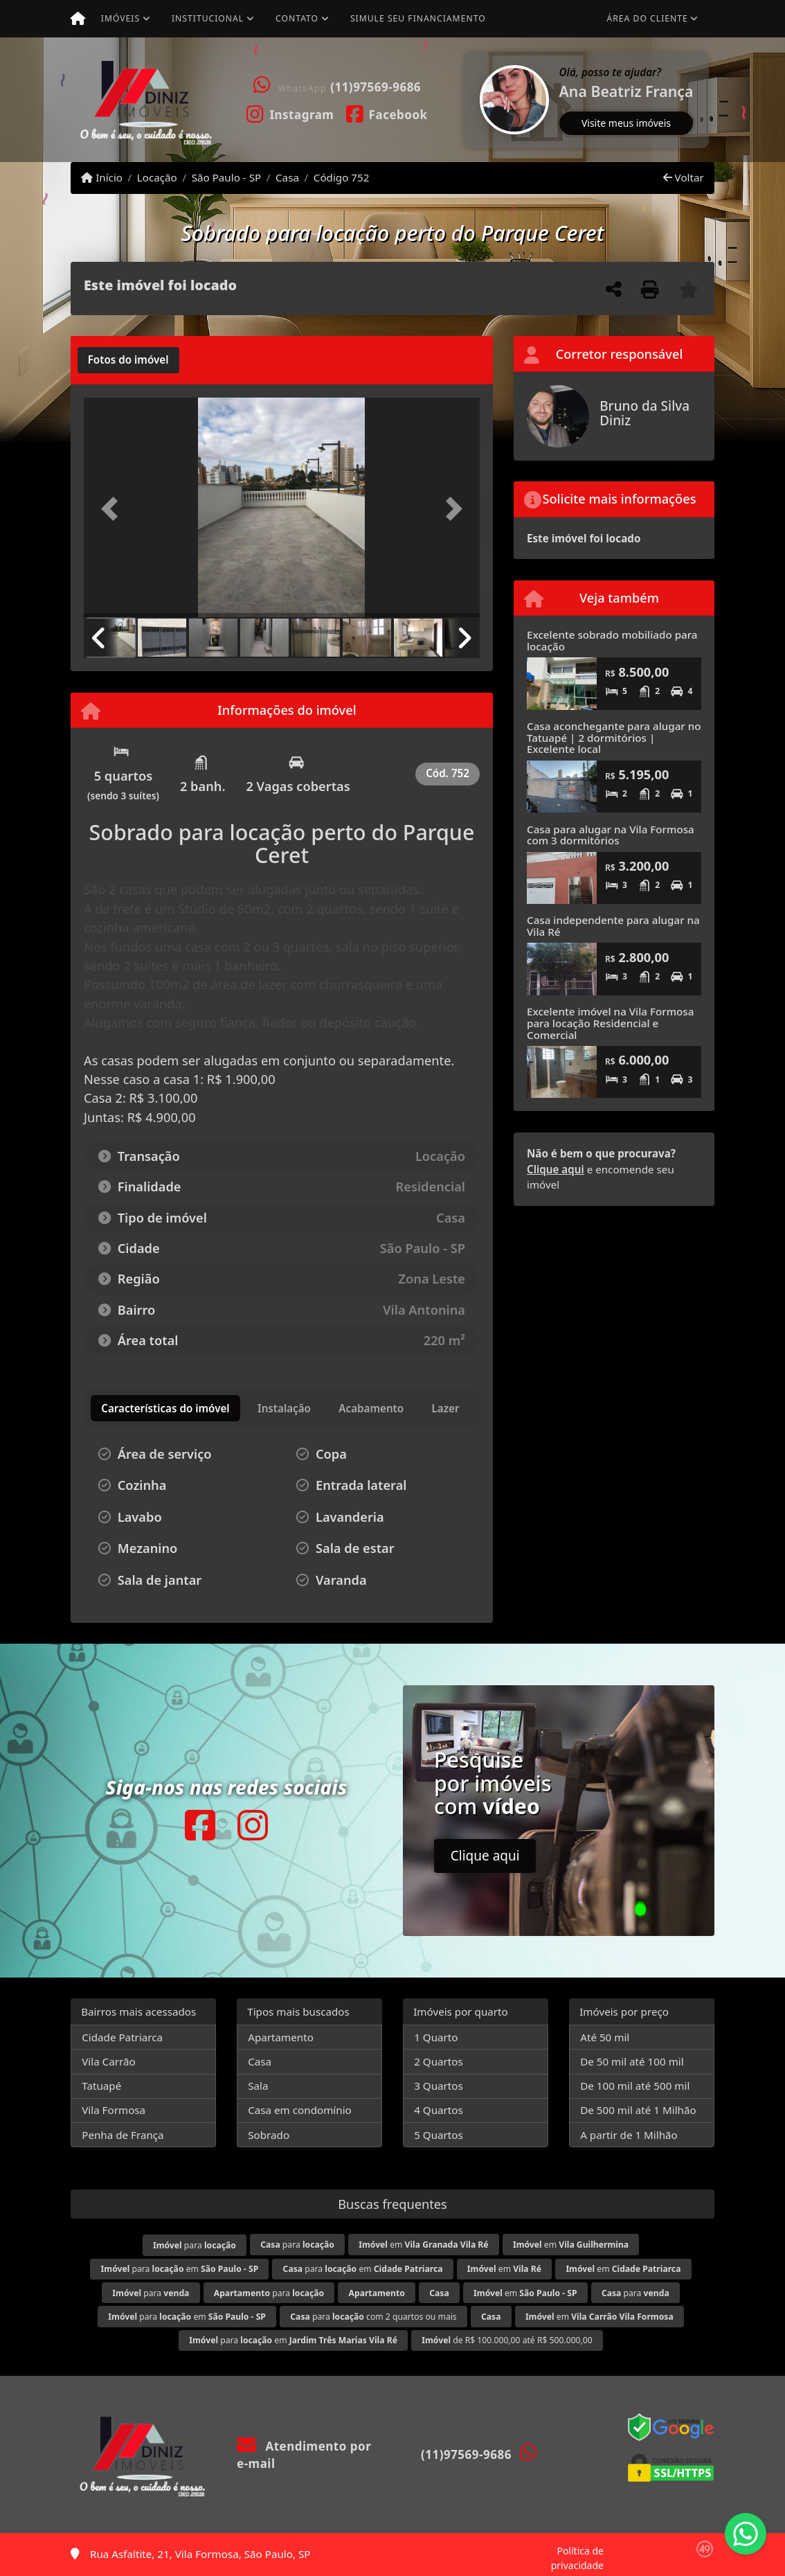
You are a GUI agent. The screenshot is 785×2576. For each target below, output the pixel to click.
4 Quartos (438, 2110)
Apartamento (281, 2037)
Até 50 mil (604, 2037)
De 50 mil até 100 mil (631, 2061)
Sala (258, 2086)
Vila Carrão (109, 2061)
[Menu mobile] (78, 18)
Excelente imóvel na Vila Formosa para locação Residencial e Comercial (610, 1022)
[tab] (128, 360)
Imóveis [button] (120, 18)
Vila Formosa (113, 2110)
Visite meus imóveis (626, 123)
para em (180, 2269)
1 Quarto (436, 2037)
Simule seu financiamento (418, 18)
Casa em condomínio (300, 2110)
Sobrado (268, 2135)
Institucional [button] (208, 18)
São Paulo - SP (227, 177)
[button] (465, 100)
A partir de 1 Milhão (629, 2135)
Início (102, 177)
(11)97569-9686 (375, 87)
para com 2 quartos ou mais (373, 2316)
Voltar (683, 177)
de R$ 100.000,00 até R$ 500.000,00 (507, 2340)
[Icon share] (290, 114)
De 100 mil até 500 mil (634, 2086)
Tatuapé (101, 2086)
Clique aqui (555, 1169)
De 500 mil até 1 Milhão (638, 2110)
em (423, 2244)
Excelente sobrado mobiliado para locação (612, 640)
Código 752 (342, 177)
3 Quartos (438, 2086)
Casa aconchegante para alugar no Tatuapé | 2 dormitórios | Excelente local (614, 737)
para (194, 2245)
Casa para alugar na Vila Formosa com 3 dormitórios (610, 835)
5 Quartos (438, 2135)
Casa (287, 177)
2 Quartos (438, 2061)
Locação (157, 177)
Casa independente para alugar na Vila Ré (613, 926)
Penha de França (122, 2135)
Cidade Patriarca (122, 2037)
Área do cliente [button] (647, 18)
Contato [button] (297, 18)
